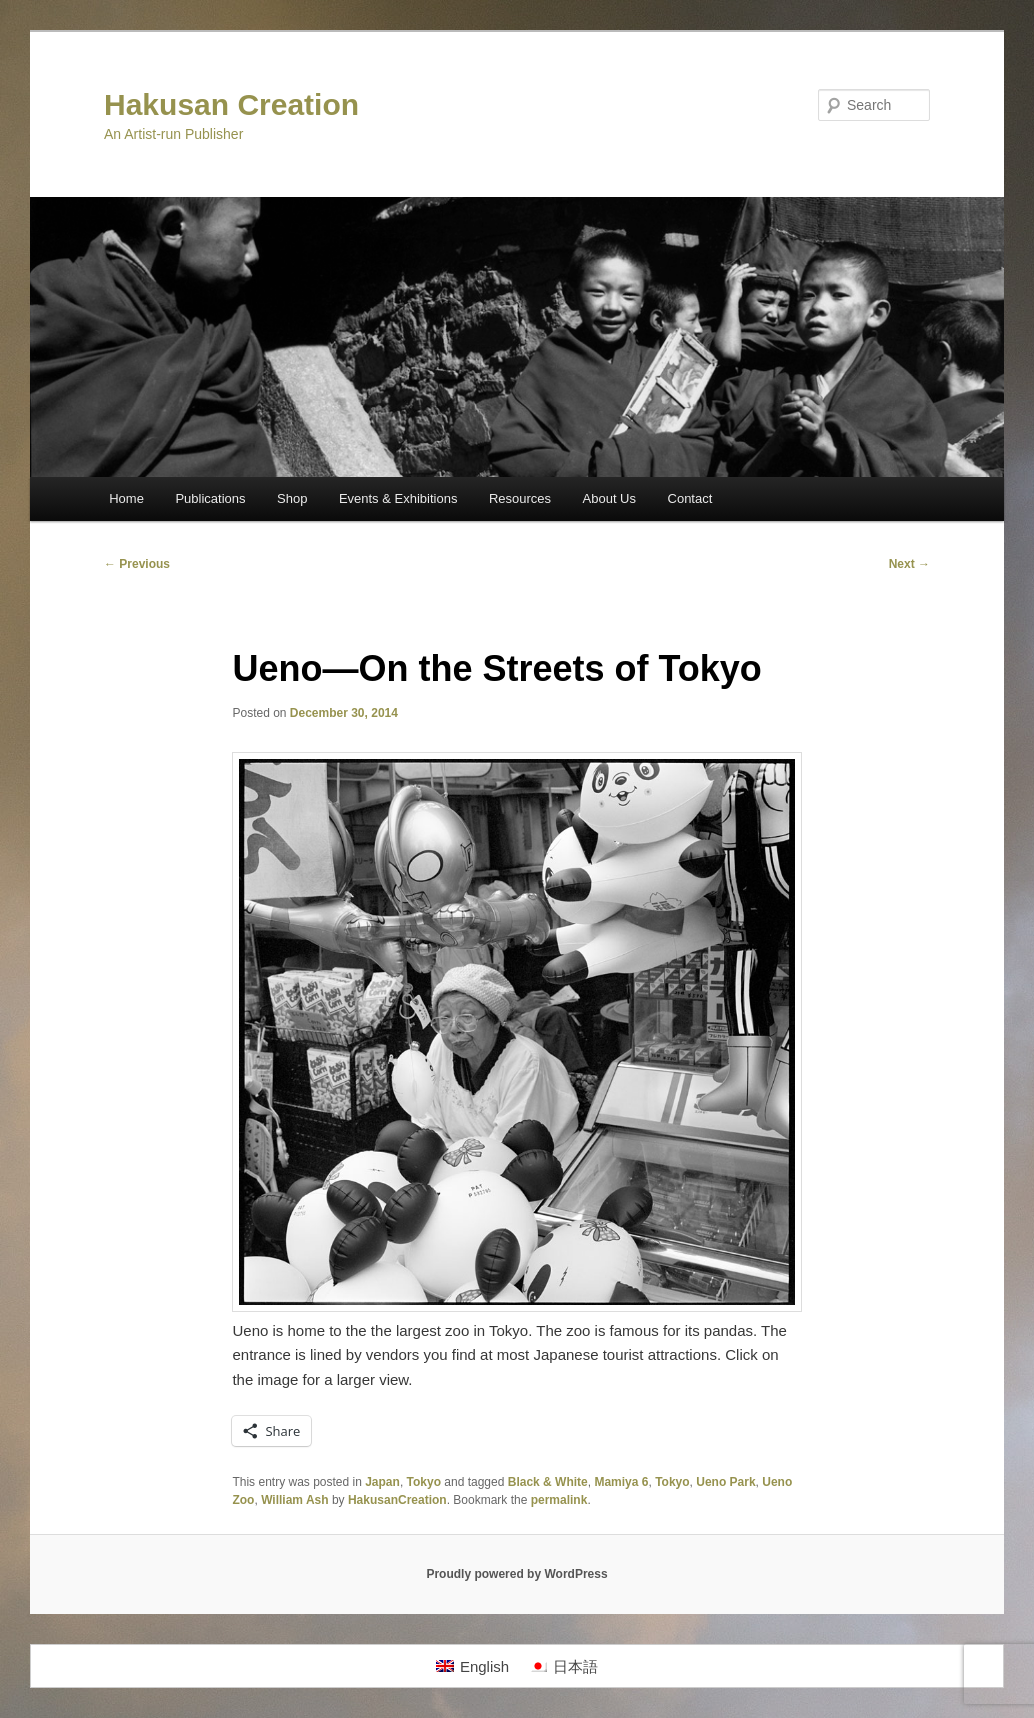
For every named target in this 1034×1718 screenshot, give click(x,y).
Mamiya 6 (621, 1482)
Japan (382, 1482)
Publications (210, 498)
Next (909, 564)
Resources (520, 498)
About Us (609, 498)
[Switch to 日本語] (563, 1666)
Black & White (548, 1482)
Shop (292, 498)
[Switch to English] (472, 1666)
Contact (690, 498)
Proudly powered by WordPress (516, 1574)
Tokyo (424, 1482)
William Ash (294, 1500)
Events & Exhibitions (398, 498)
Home (126, 498)
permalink (559, 1500)
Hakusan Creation (231, 104)
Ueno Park (725, 1482)
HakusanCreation (397, 1500)
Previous (137, 564)
